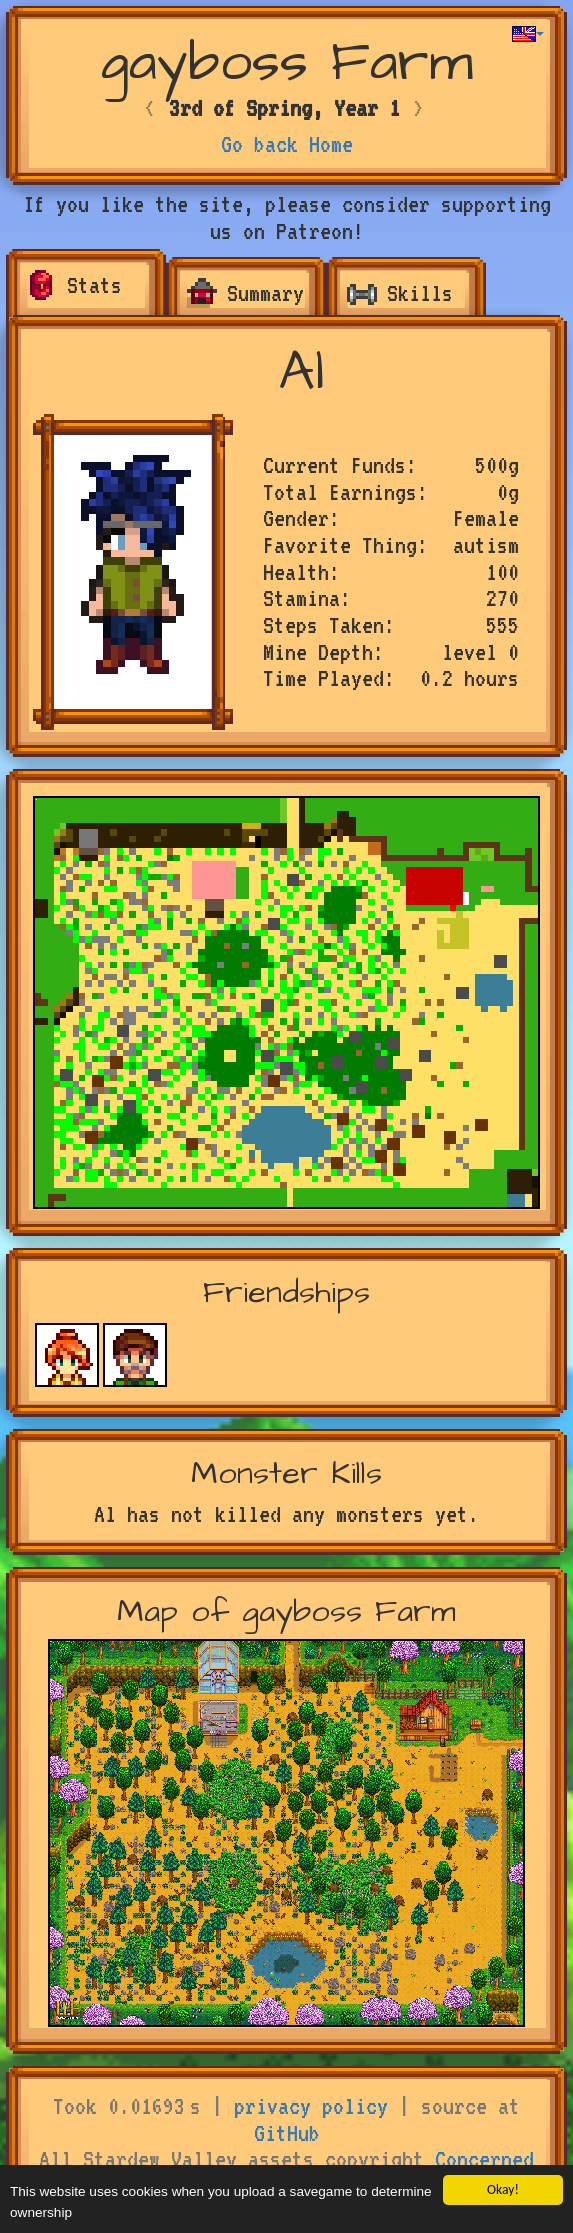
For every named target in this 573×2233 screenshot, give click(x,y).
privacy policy (311, 2106)
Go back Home (287, 144)
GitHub (287, 2133)
